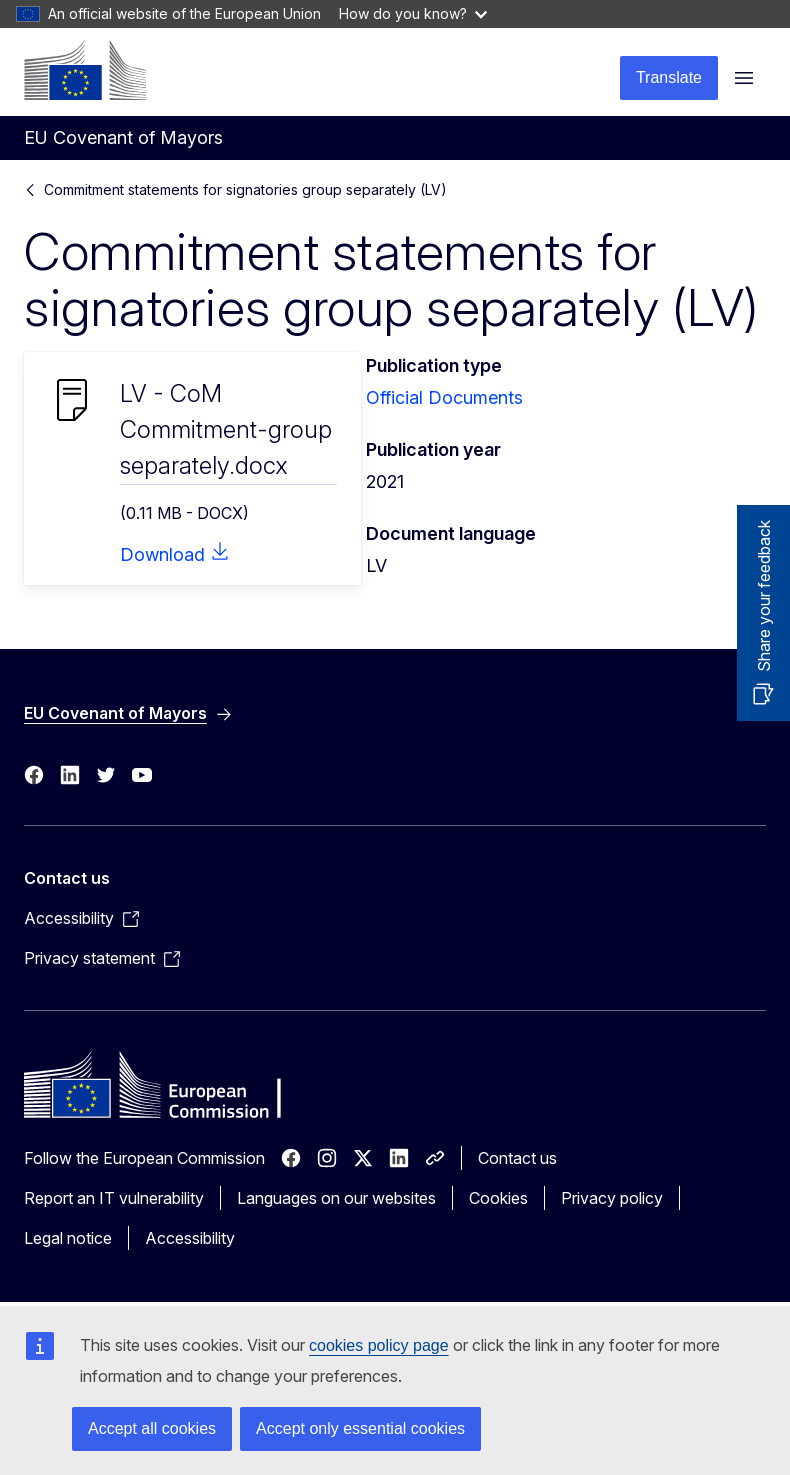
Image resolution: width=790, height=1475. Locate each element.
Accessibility (190, 1238)
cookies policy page (379, 1345)
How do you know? (413, 13)
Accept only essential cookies (360, 1428)
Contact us (517, 1158)
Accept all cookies (152, 1428)
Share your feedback (764, 596)
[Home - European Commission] (85, 70)
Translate (669, 77)
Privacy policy (612, 1198)
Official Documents (444, 397)
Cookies (498, 1198)
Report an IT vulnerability (114, 1198)
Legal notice (68, 1238)
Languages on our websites (336, 1198)
